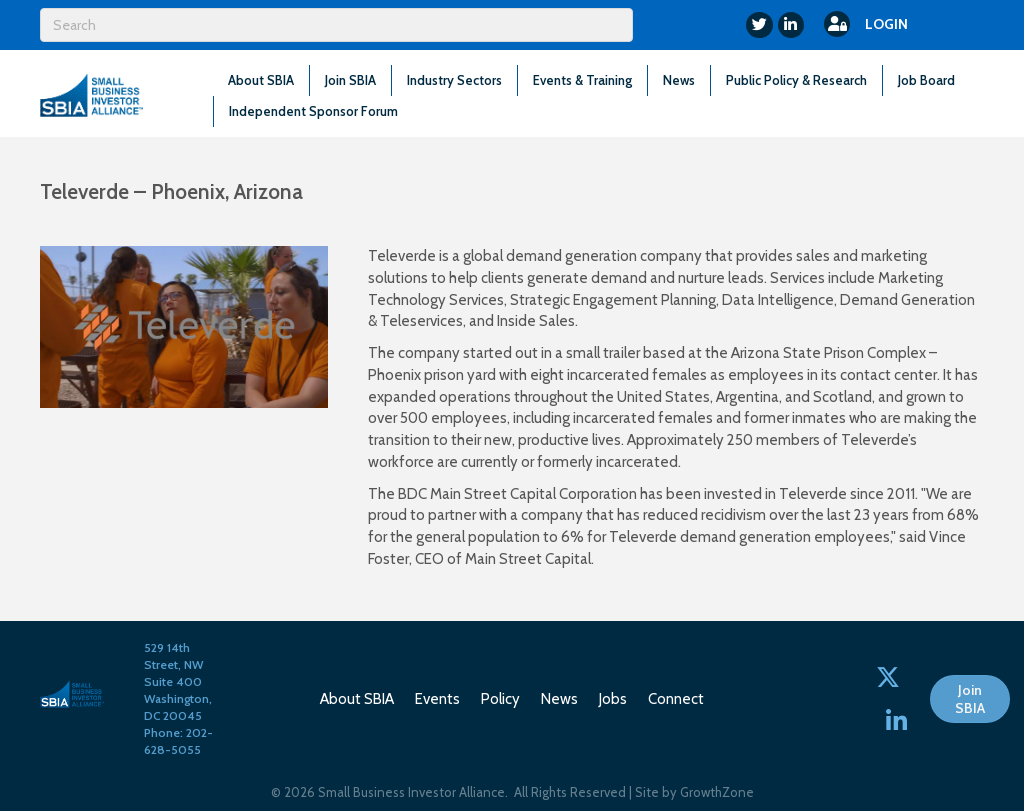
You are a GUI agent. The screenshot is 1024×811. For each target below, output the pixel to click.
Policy (500, 699)
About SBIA (261, 80)
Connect (676, 699)
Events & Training (582, 80)
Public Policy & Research (796, 80)
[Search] (336, 25)
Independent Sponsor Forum (313, 111)
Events (437, 699)
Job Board (926, 80)
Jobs (613, 699)
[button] (970, 699)
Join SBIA (350, 80)
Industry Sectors (454, 80)
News (679, 80)
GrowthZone (717, 792)
